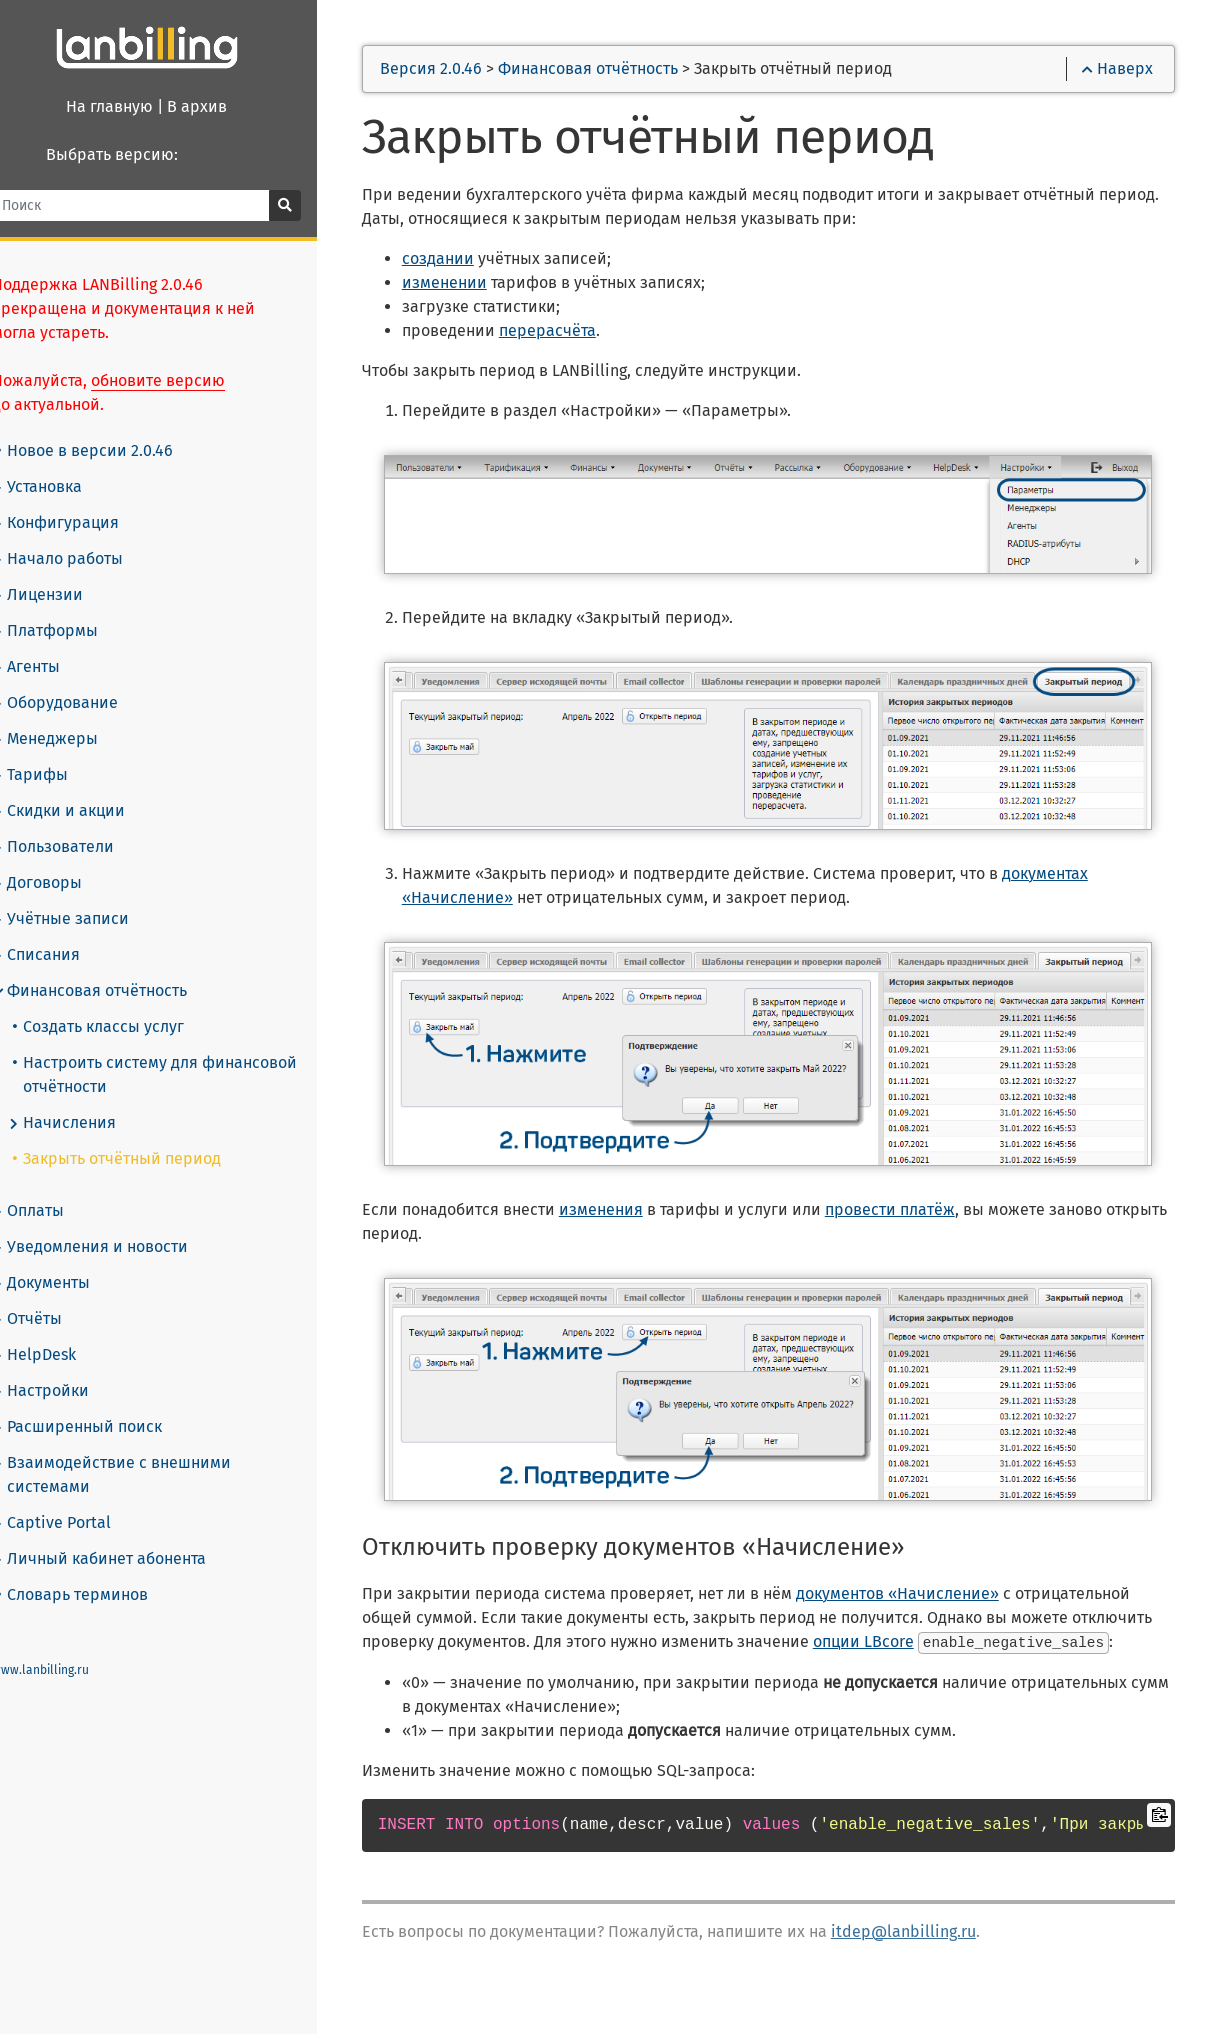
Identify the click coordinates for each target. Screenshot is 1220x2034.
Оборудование (79, 679)
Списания (60, 931)
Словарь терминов (96, 1570)
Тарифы (54, 751)
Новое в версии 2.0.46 (109, 426)
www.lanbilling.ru (64, 1646)
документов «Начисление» (933, 1596)
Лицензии (61, 571)
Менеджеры (69, 715)
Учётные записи (84, 895)
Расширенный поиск (101, 1403)
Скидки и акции (82, 787)
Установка (61, 463)
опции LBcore (983, 1644)
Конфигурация (79, 499)
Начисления (86, 1099)
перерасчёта (583, 333)
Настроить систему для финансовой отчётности (179, 1050)
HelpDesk (58, 1331)
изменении (480, 285)
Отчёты (51, 1295)
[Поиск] (159, 205)
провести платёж (926, 1212)
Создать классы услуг (122, 1002)
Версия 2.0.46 (468, 71)
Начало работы (81, 535)
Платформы (69, 607)
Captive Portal (75, 1499)
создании (474, 261)
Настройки (64, 1367)
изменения (637, 1212)
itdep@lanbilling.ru (939, 1957)
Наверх (1114, 71)
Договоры (61, 859)
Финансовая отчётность (113, 967)
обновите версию (182, 356)
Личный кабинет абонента (123, 1535)
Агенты (50, 643)
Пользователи (77, 823)
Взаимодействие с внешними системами (135, 1451)
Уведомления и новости (114, 1223)
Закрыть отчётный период (141, 1134)
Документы (65, 1259)
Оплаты (52, 1187)
